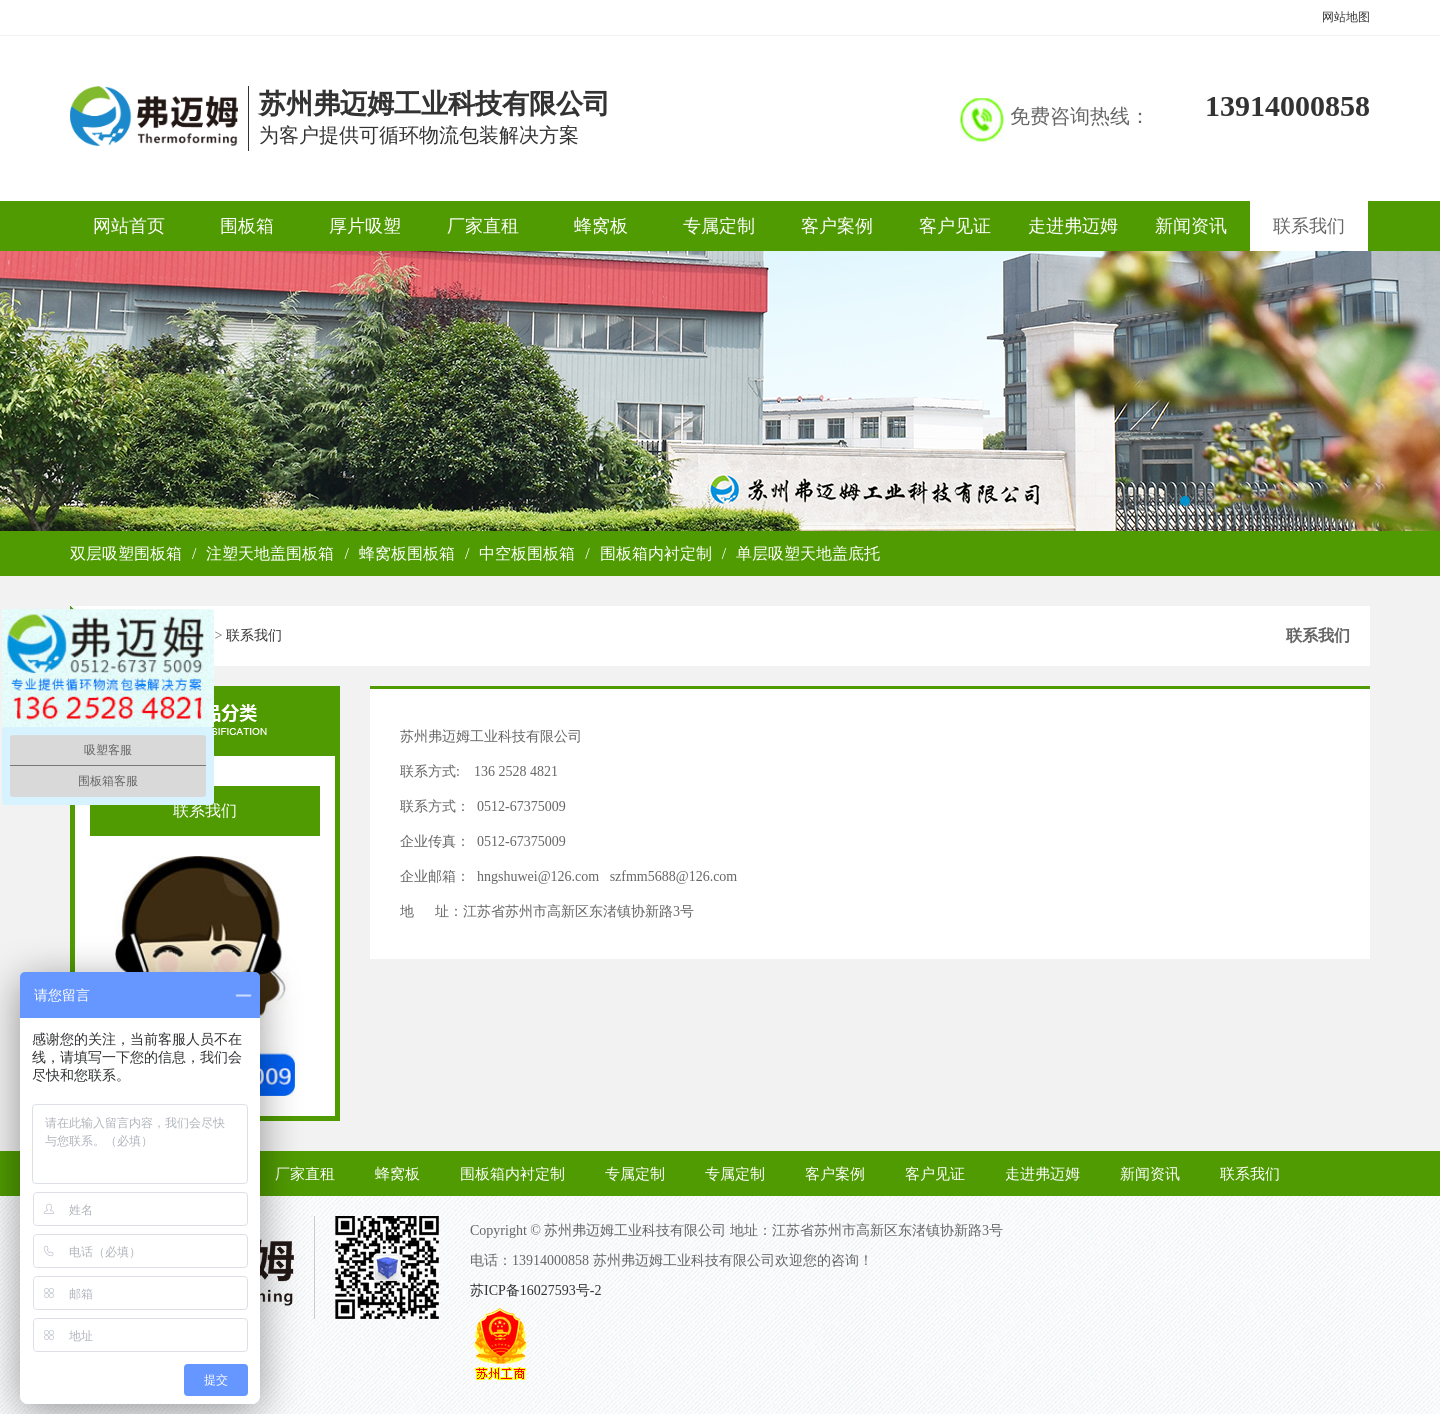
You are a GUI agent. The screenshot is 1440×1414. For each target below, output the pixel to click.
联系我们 (1309, 226)
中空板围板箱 (527, 553)
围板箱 (247, 226)
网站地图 (1346, 17)
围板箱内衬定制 (656, 553)
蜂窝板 (601, 226)
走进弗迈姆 (1073, 226)
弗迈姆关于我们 (720, 391)
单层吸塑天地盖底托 (808, 553)
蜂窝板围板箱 (407, 553)
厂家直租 (483, 226)
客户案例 (837, 226)
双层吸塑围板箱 (126, 553)
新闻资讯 (1191, 226)
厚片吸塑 (365, 226)
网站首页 (129, 226)
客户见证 (955, 226)
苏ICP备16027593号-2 (535, 1290)
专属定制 (719, 226)
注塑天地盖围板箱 (270, 553)
